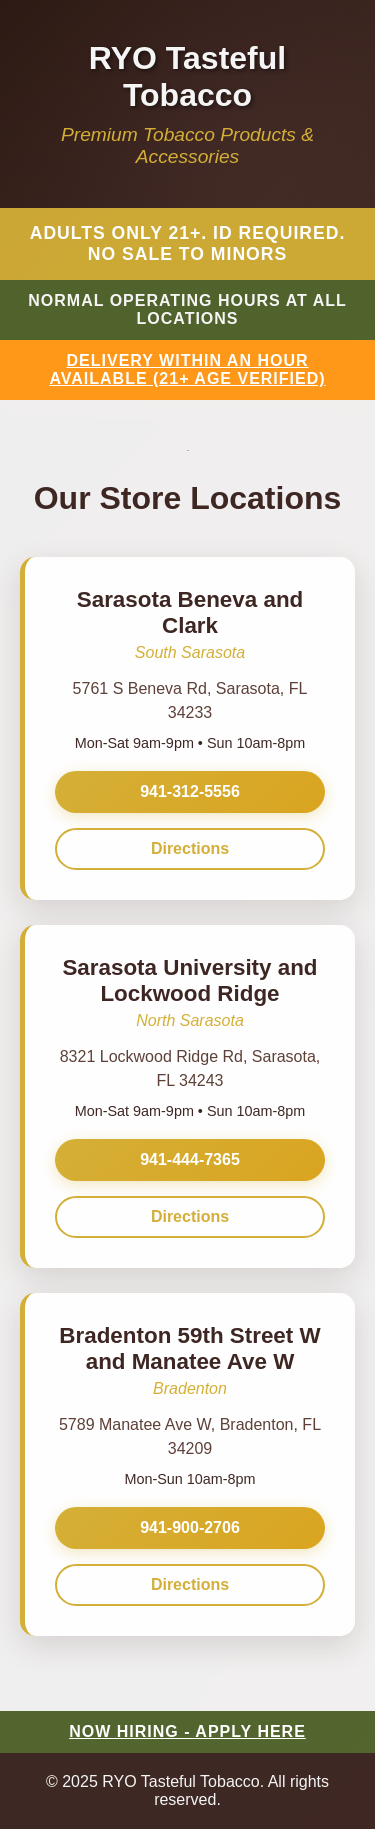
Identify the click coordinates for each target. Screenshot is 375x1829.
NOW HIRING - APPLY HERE (187, 1731)
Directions (190, 848)
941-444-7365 (190, 1159)
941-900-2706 (190, 1527)
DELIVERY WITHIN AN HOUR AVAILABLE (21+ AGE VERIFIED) (187, 369)
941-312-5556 (190, 791)
